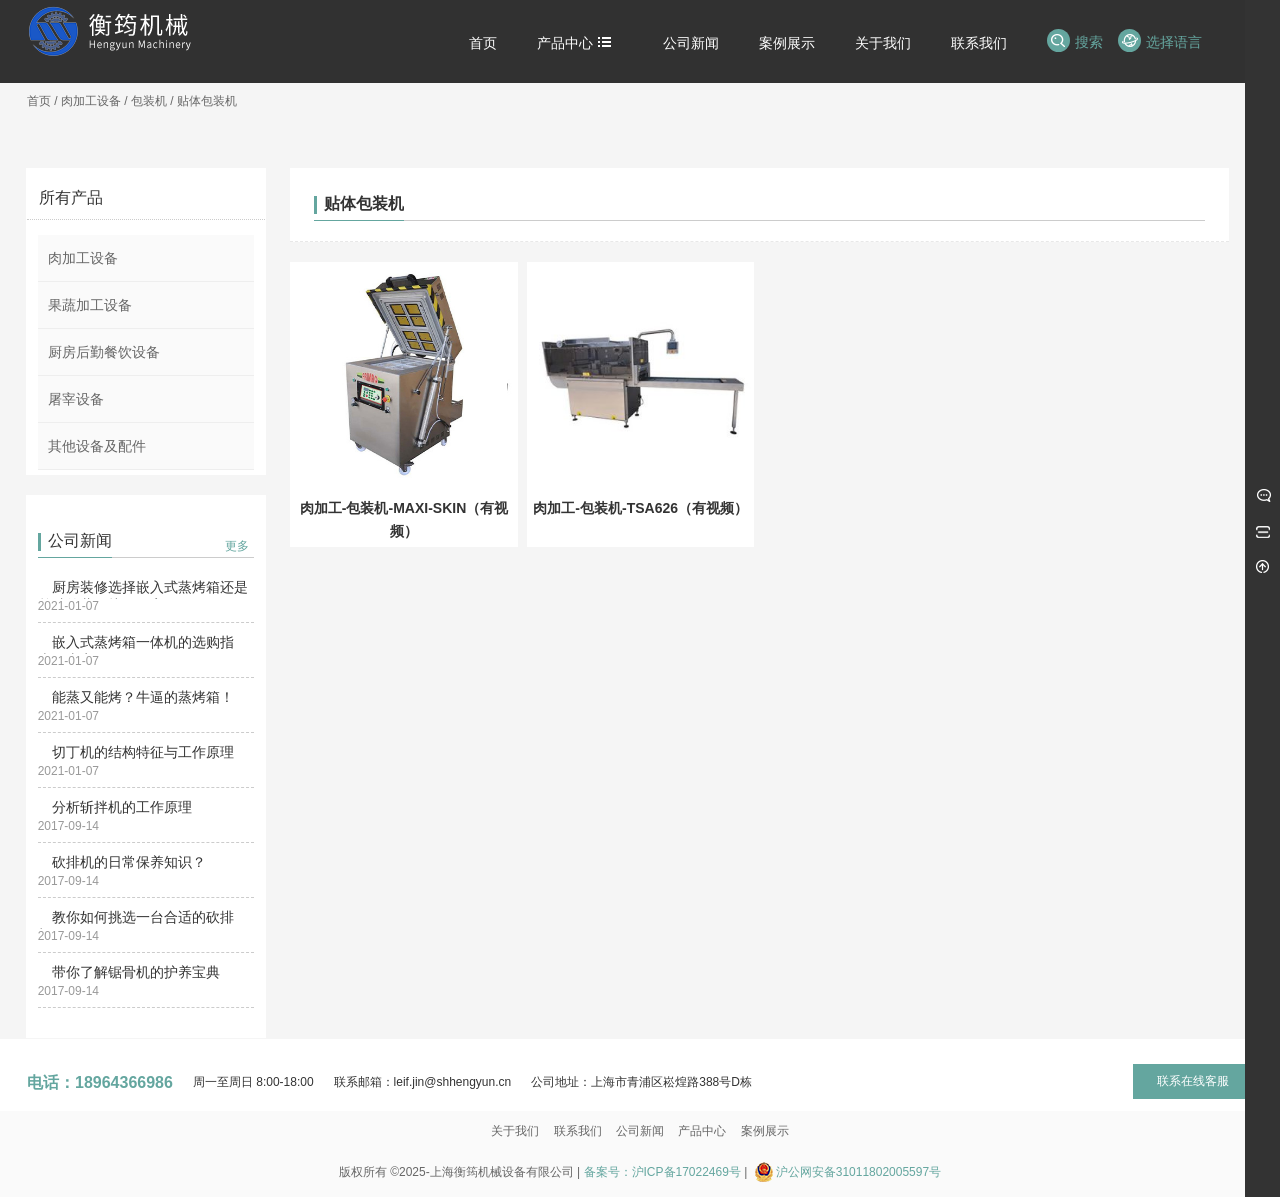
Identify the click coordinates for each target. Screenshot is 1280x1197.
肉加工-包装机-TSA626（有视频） (640, 508)
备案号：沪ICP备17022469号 (662, 1172)
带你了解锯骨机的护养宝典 (136, 972)
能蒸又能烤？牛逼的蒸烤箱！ (143, 697)
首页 (39, 101)
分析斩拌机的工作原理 (122, 807)
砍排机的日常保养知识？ (129, 862)
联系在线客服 (1193, 1081)
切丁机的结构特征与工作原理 (143, 752)
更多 (237, 546)
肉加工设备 (91, 101)
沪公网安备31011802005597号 (858, 1172)
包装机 (149, 101)
